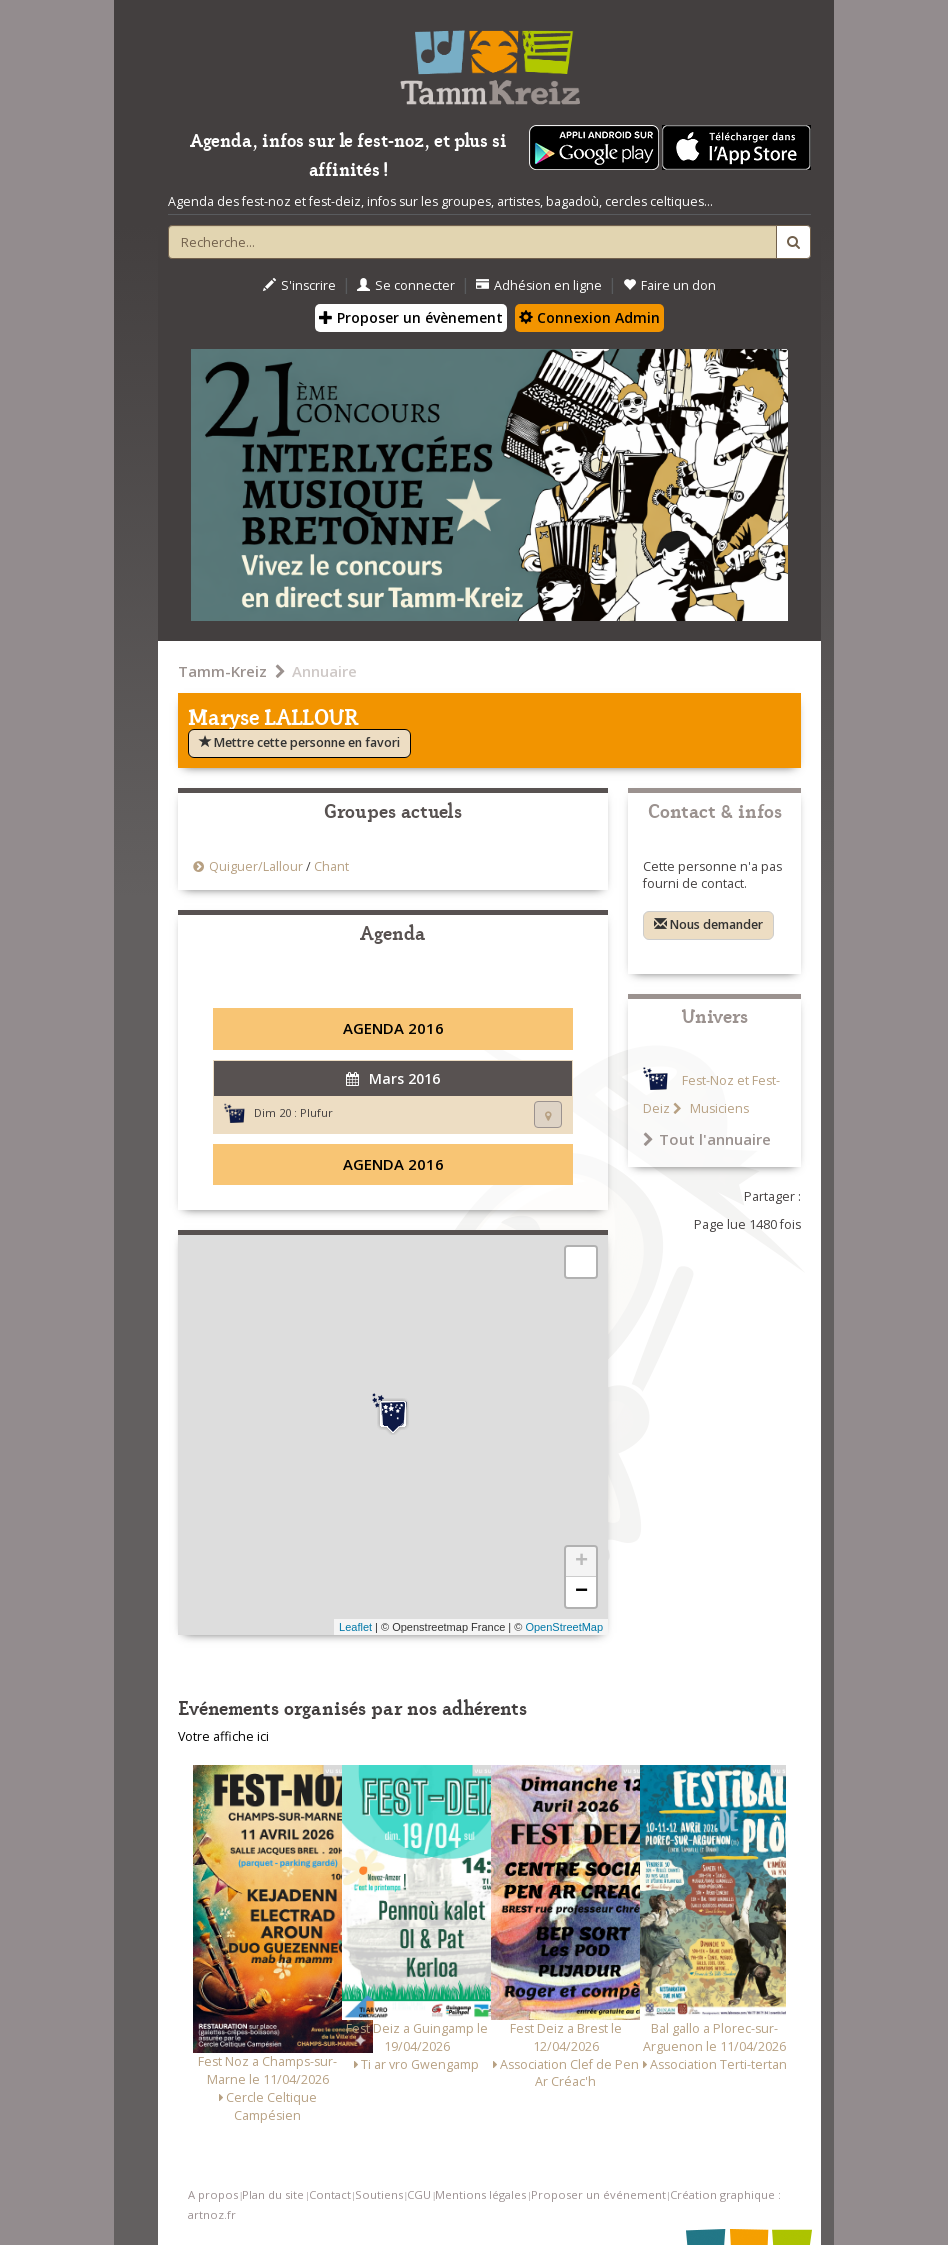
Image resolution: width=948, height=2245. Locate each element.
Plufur (316, 1112)
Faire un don (669, 285)
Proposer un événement (598, 2194)
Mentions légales (480, 2194)
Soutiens (379, 2194)
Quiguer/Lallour (256, 866)
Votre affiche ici (223, 1736)
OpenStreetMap (564, 1627)
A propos (213, 2194)
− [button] (581, 1592)
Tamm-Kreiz (222, 671)
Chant (331, 866)
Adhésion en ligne (539, 285)
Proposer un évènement (411, 317)
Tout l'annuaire (707, 1139)
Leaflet (355, 1627)
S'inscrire (299, 285)
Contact (330, 2194)
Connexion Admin (589, 317)
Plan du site (273, 2194)
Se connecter (406, 285)
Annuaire (324, 671)
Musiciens (718, 1108)
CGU (419, 2194)
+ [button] (581, 1562)
